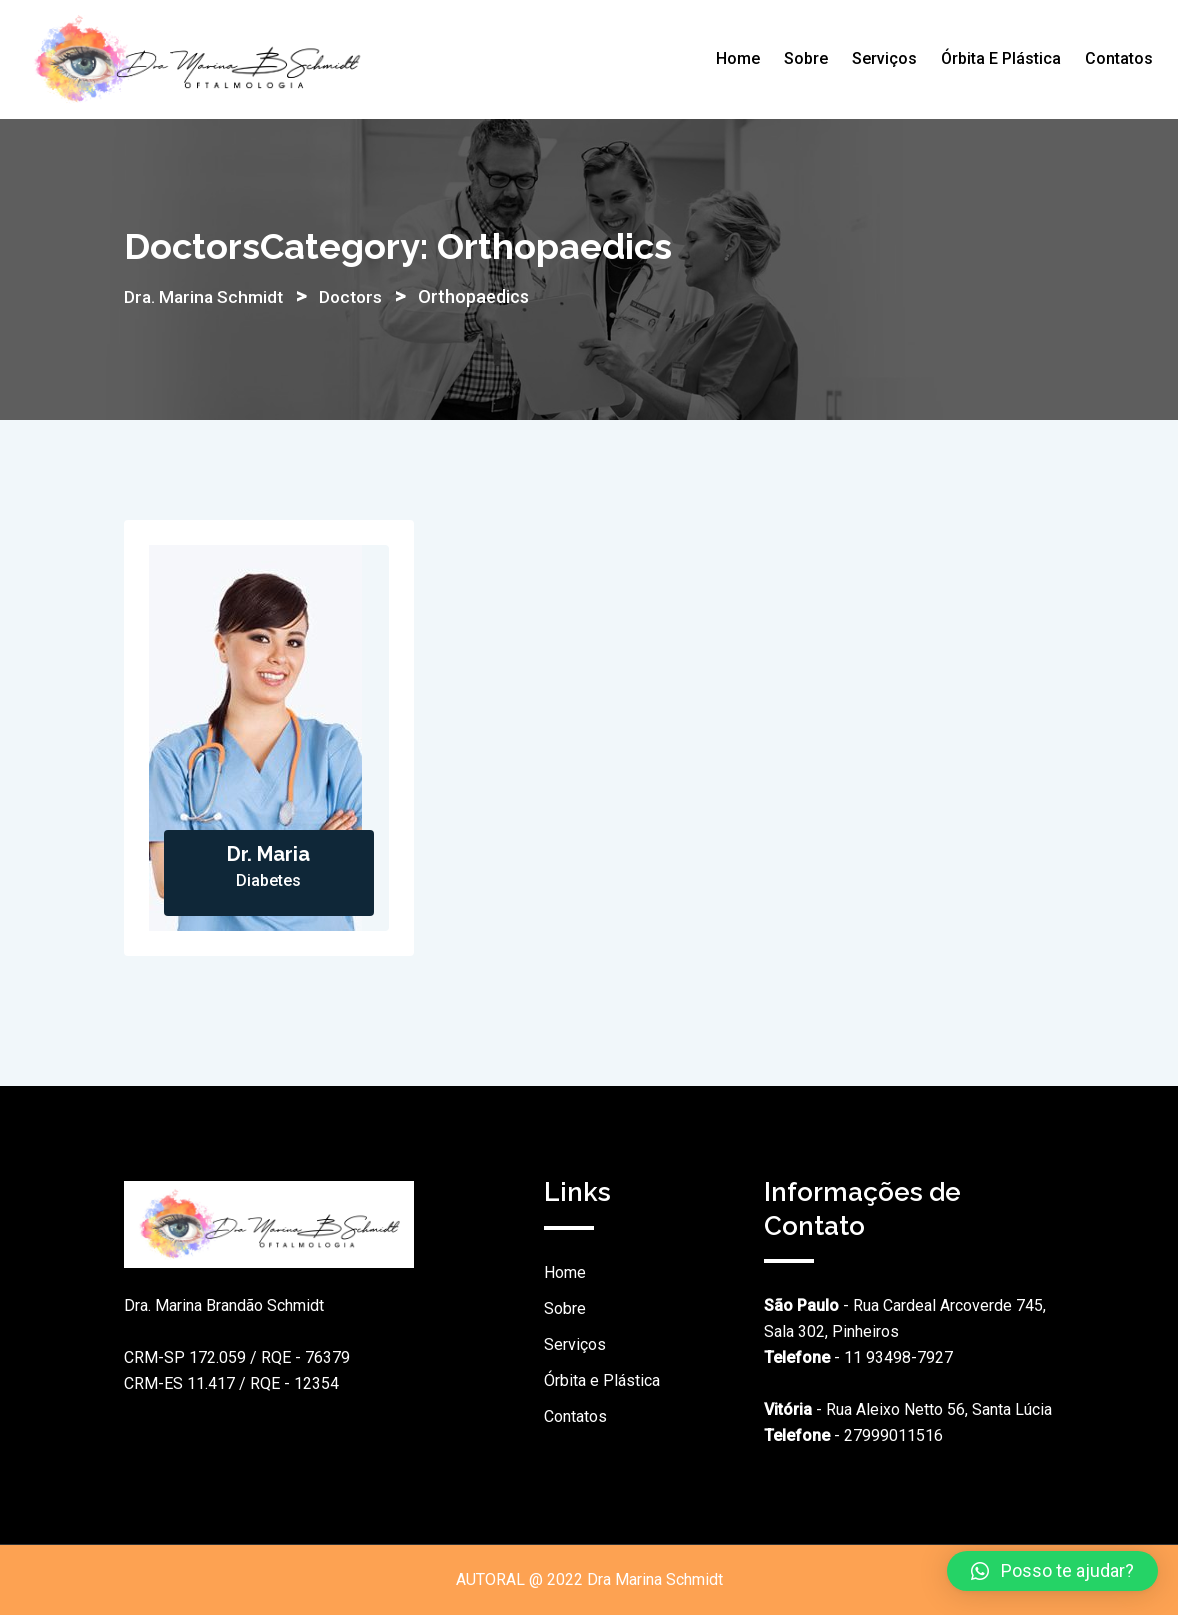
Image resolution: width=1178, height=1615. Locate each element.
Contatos (1119, 58)
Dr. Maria (268, 854)
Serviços (884, 58)
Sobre (806, 58)
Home (738, 58)
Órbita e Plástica (1001, 58)
